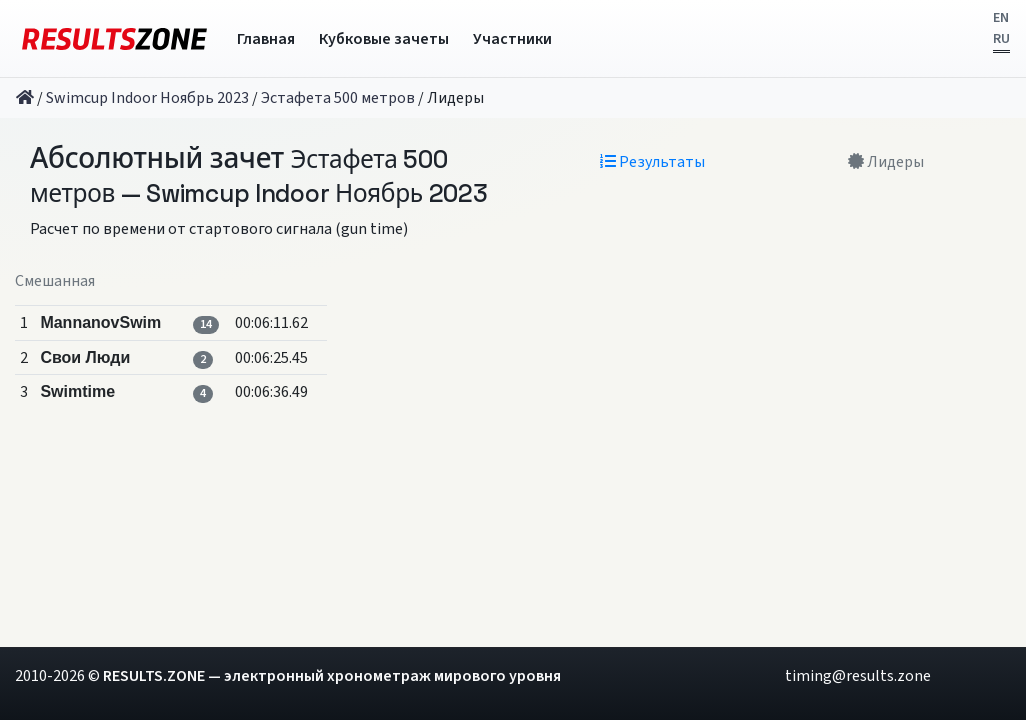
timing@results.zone (858, 676)
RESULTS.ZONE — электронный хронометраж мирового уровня (332, 676)
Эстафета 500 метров (338, 98)
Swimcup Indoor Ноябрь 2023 (147, 98)
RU (1001, 39)
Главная (266, 39)
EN (1001, 18)
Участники (512, 39)
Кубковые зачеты (384, 39)
